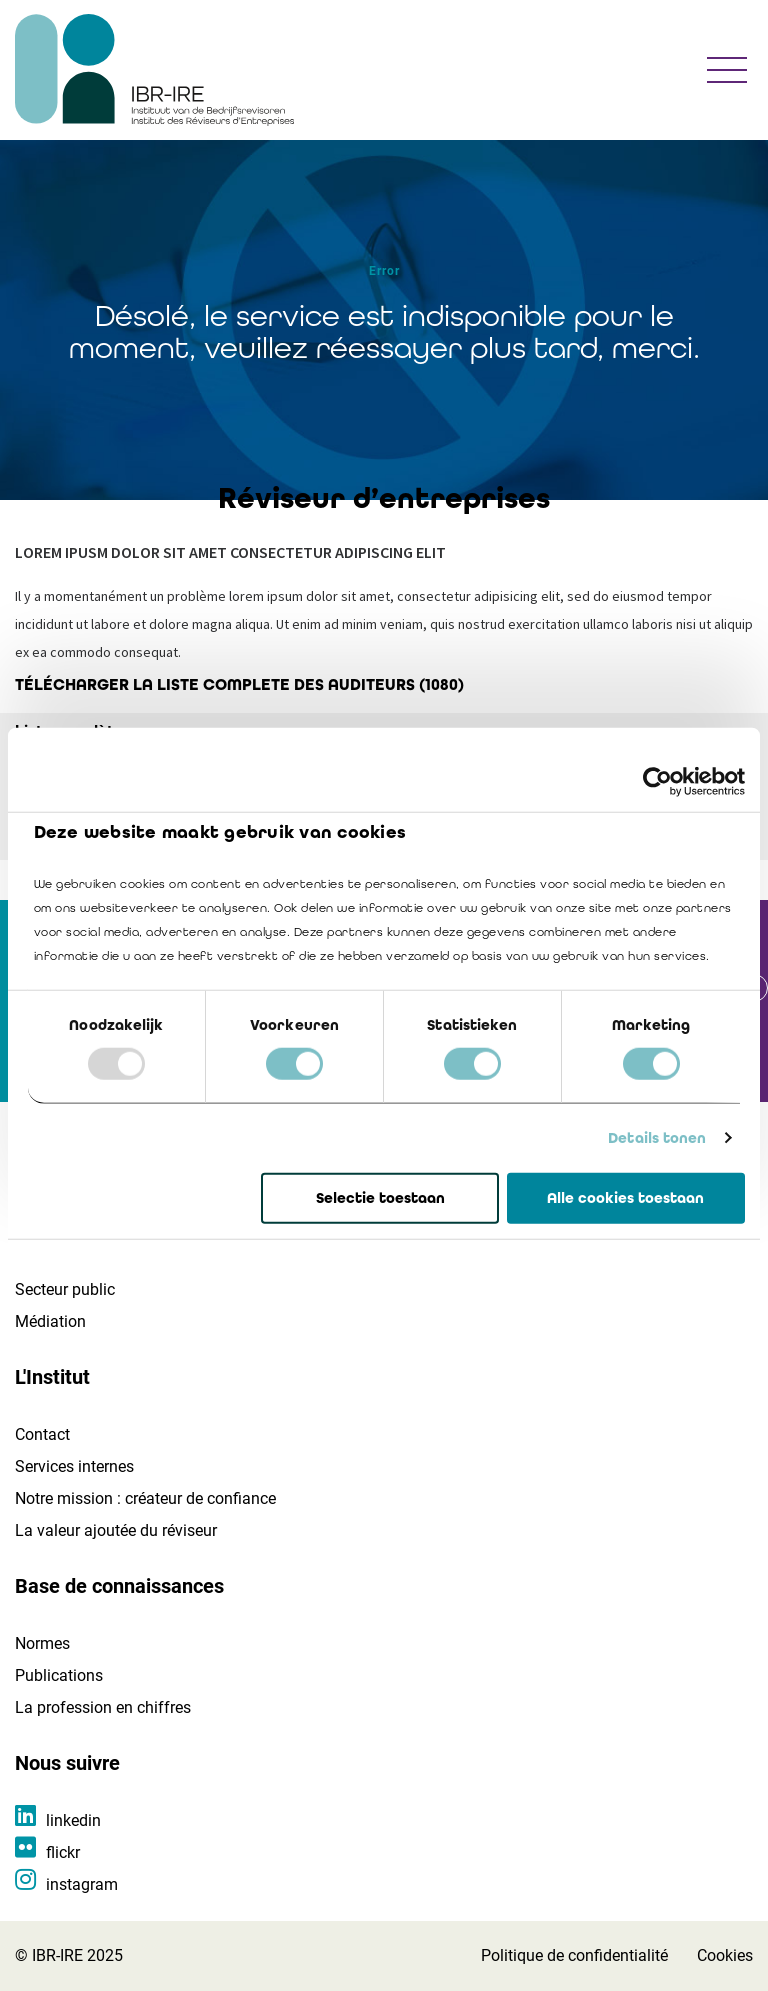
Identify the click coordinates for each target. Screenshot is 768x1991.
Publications (59, 1675)
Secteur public (65, 1289)
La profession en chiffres (103, 1707)
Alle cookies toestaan (625, 1198)
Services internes (74, 1466)
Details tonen (657, 1138)
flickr (63, 1852)
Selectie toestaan (380, 1198)
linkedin (73, 1820)
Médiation (50, 1321)
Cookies (725, 1955)
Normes (42, 1643)
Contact (42, 1434)
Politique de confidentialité (574, 1955)
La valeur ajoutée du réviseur (116, 1530)
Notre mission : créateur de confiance (145, 1498)
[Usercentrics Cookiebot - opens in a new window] (657, 781)
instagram (82, 1884)
